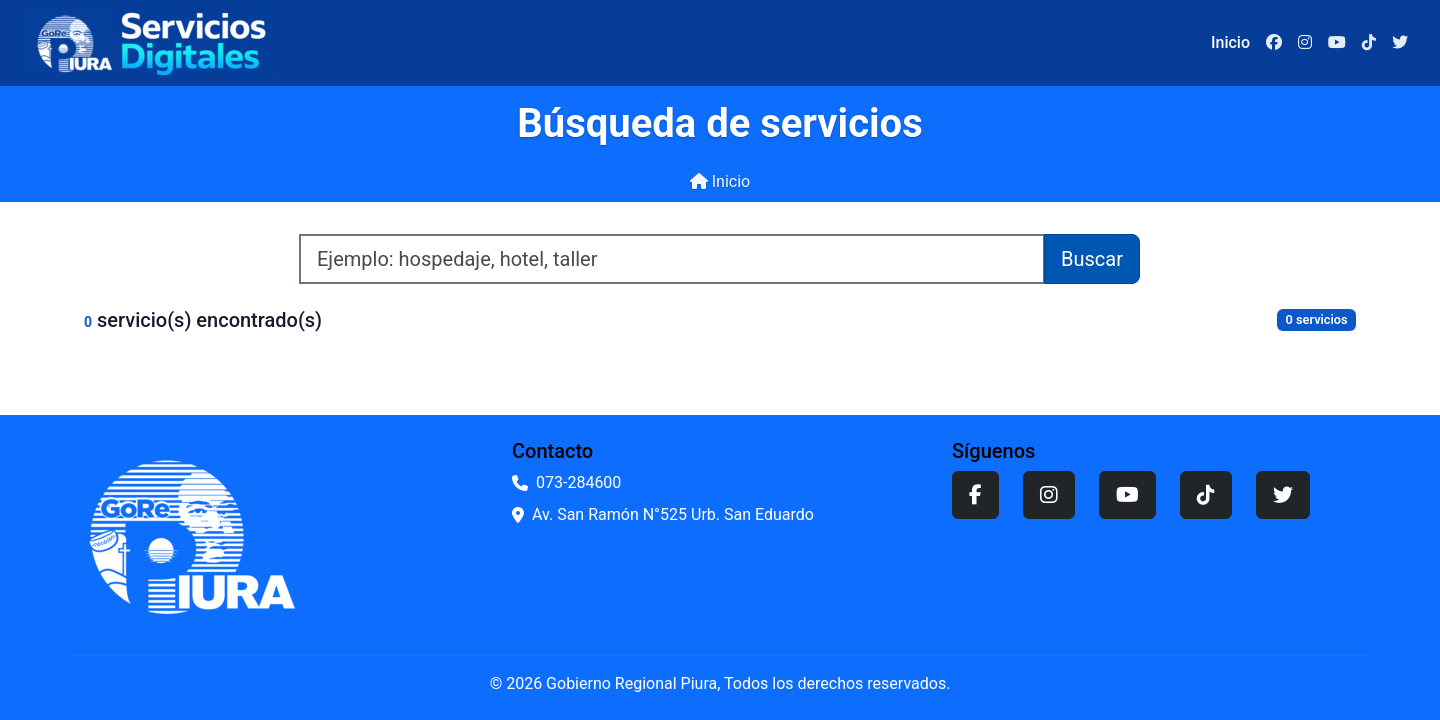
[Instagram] (1305, 43)
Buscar (1092, 259)
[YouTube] (1337, 43)
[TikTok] (1369, 43)
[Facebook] (1274, 43)
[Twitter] (1400, 43)
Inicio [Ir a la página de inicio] (1230, 42)
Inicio (720, 181)
